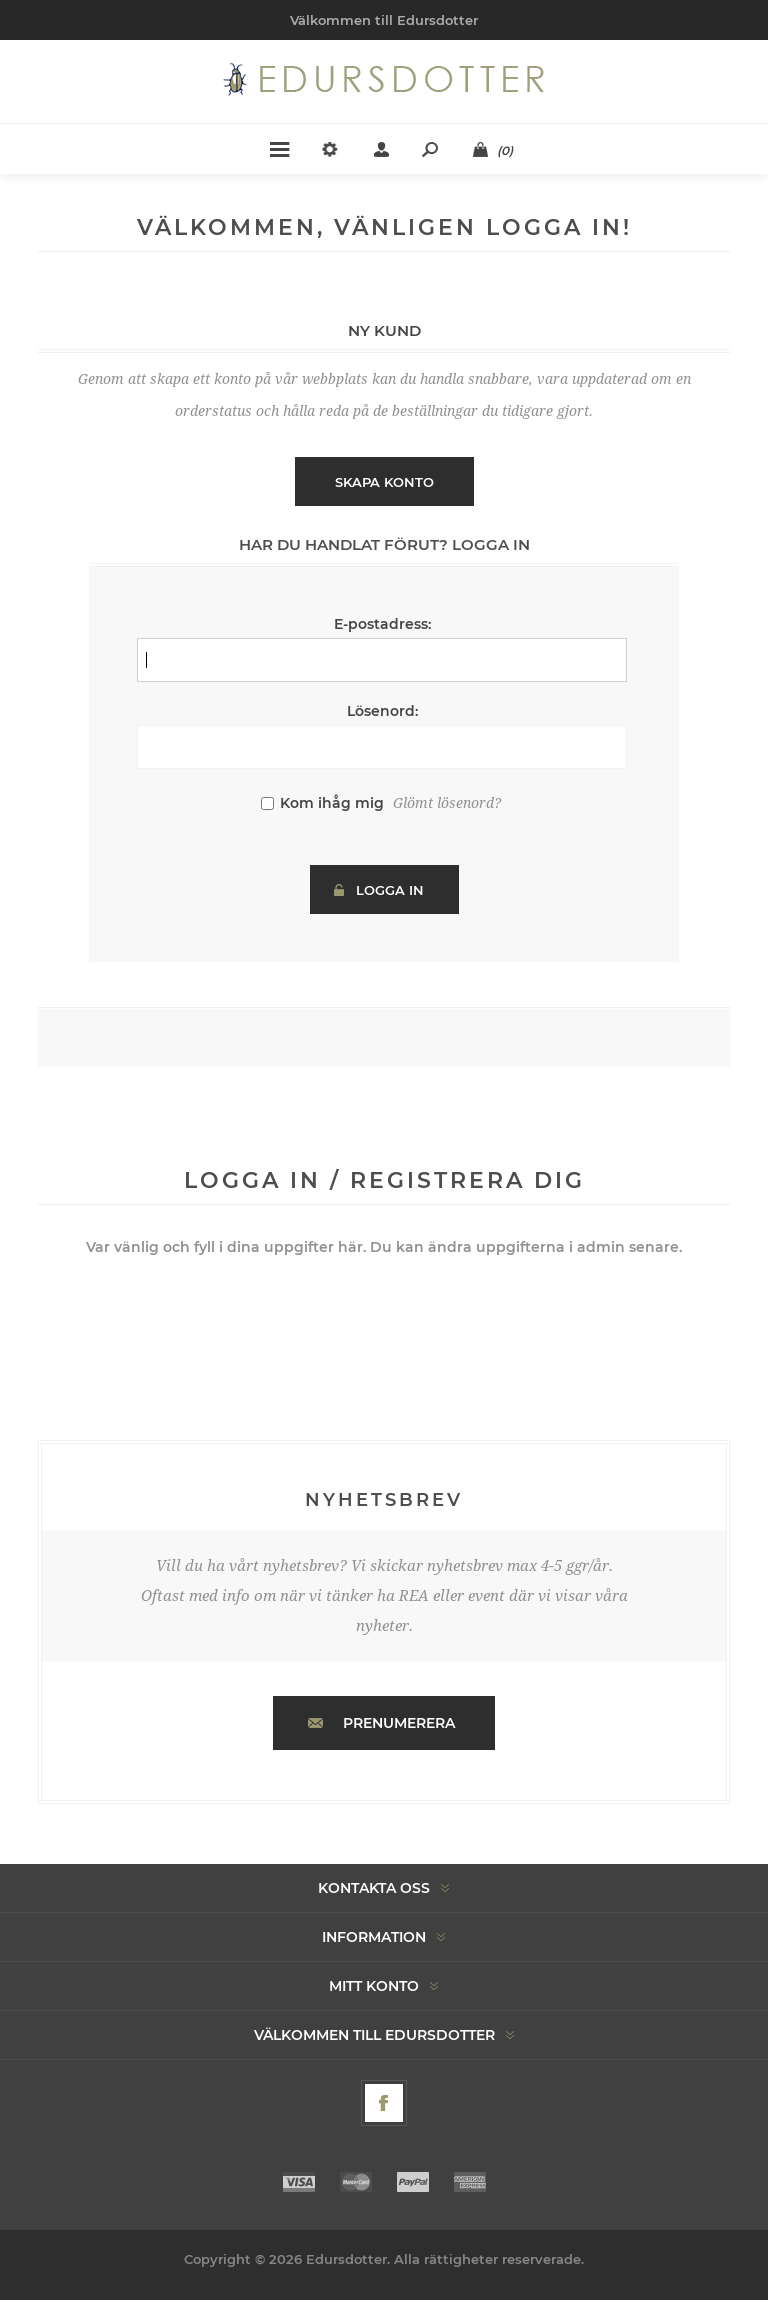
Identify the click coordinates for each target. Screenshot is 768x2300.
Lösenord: (382, 711)
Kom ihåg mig (332, 803)
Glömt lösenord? (447, 803)
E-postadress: (382, 624)
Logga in (390, 890)
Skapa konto (384, 482)
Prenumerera (399, 1723)
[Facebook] (384, 2103)
